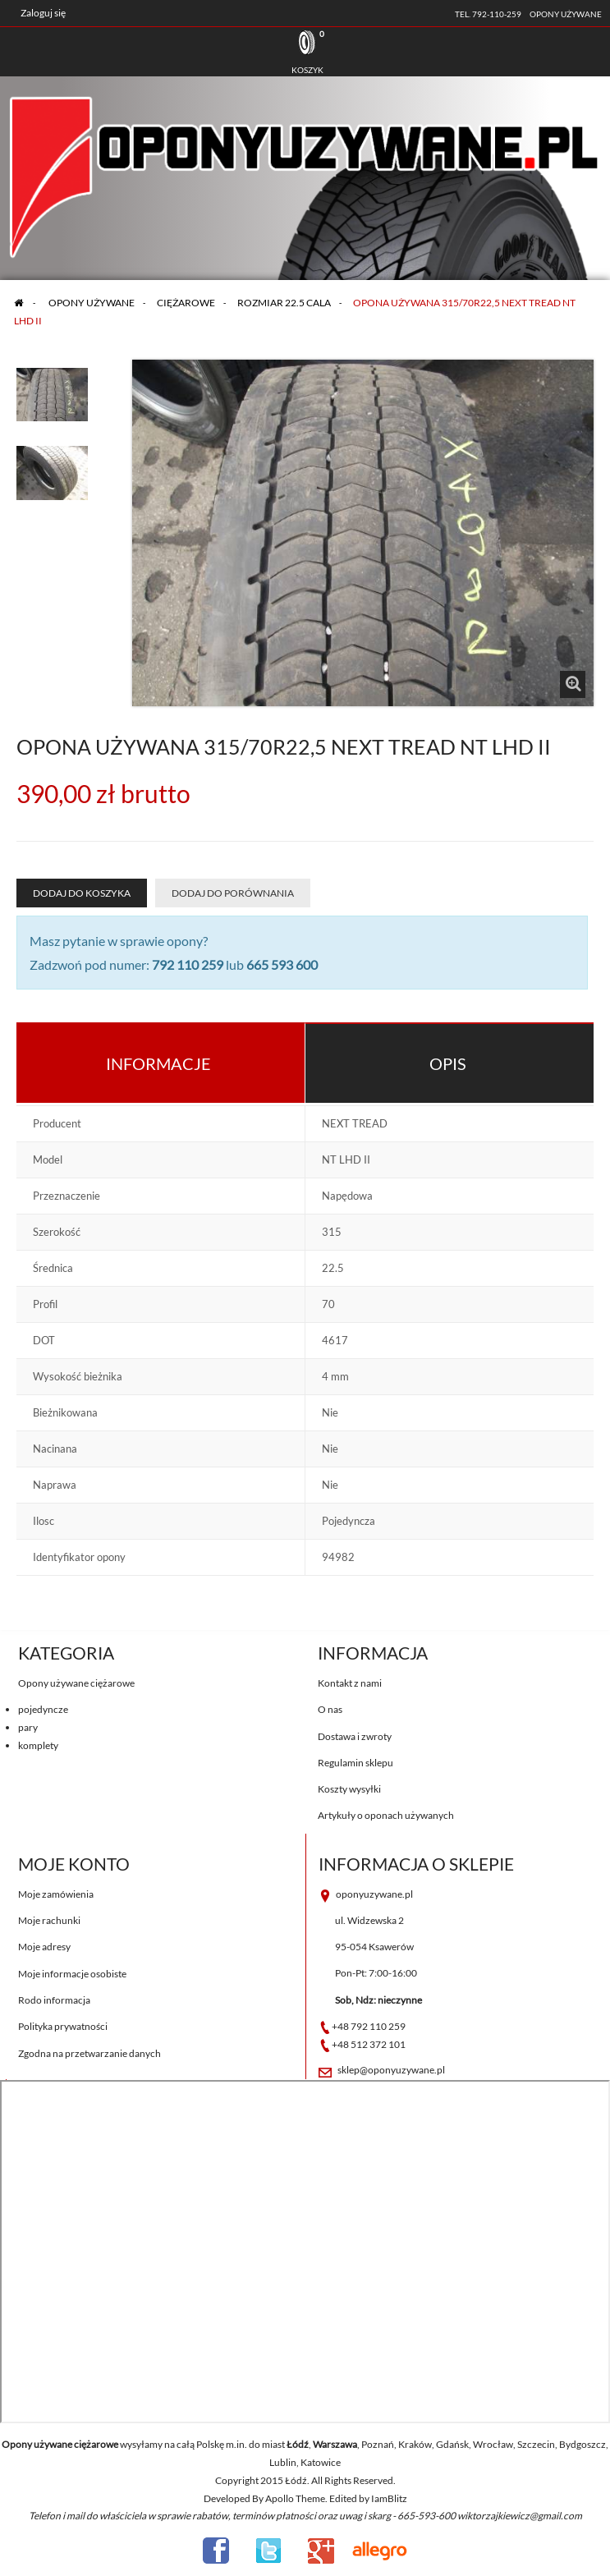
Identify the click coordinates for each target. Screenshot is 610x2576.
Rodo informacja (54, 2000)
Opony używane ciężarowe (76, 1683)
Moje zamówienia (56, 1894)
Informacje (158, 1063)
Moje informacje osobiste (72, 1974)
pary (28, 1727)
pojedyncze (43, 1709)
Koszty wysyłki (349, 1789)
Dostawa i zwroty (355, 1736)
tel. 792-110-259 (488, 14)
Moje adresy (44, 1946)
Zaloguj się (43, 13)
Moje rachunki (49, 1920)
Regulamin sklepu (355, 1762)
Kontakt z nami (350, 1683)
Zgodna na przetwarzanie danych (89, 2053)
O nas (330, 1709)
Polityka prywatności (63, 2026)
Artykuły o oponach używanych (386, 1815)
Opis (447, 1063)
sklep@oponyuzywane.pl (391, 2070)
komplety (38, 1745)
